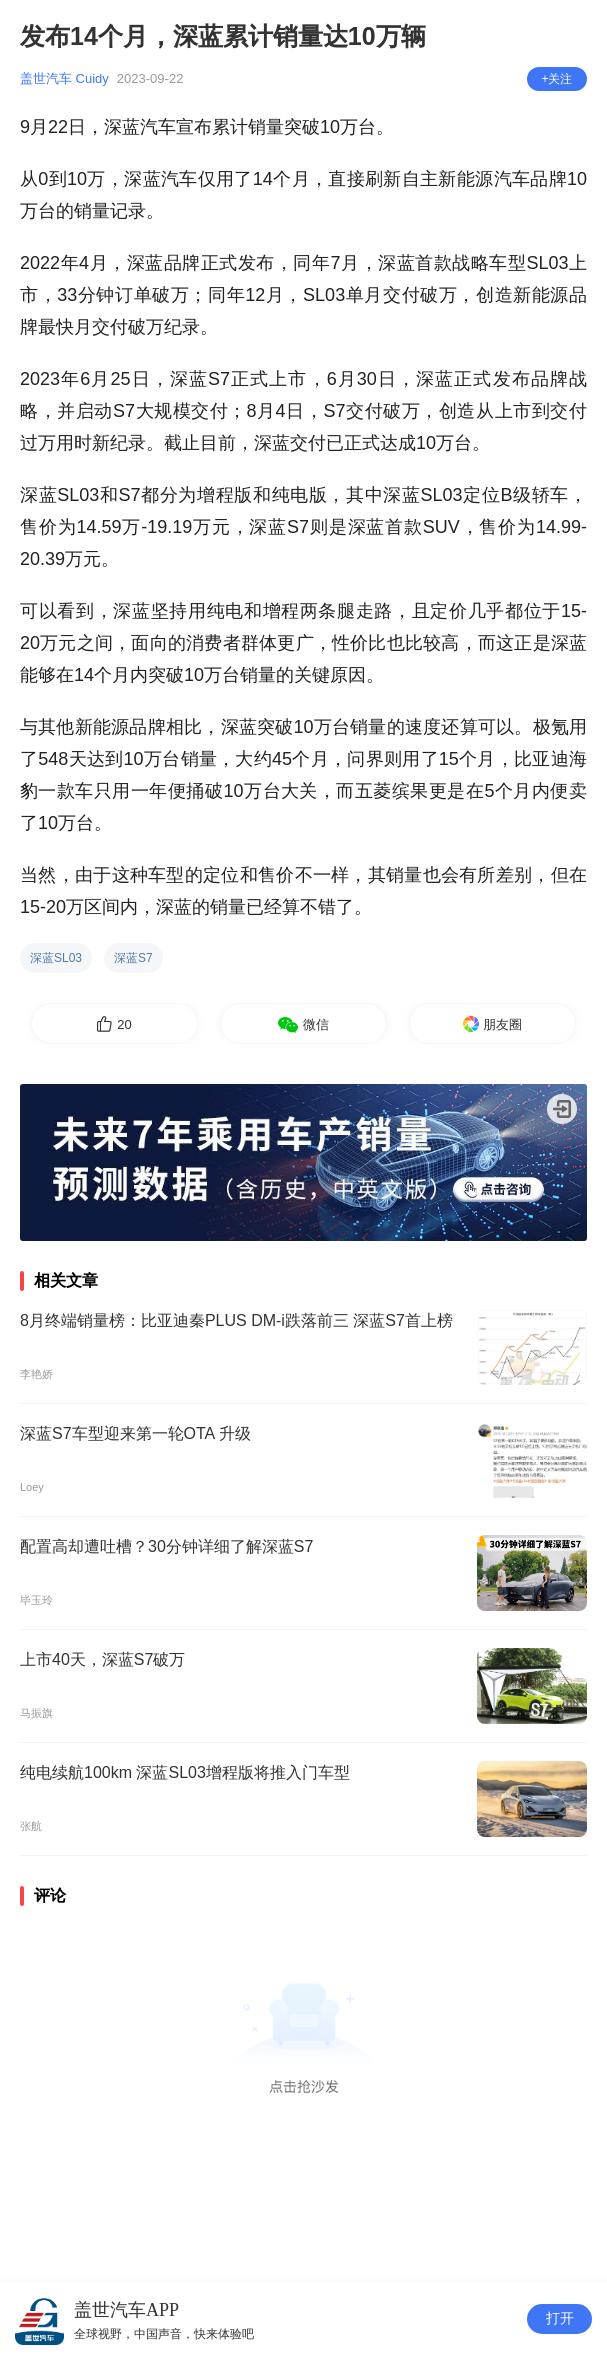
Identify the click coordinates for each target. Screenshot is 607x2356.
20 (124, 1024)
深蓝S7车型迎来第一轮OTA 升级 (135, 1433)
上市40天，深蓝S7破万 (102, 1659)
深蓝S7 (133, 958)
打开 (560, 2318)
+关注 (556, 79)
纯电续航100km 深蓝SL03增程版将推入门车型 (185, 1772)
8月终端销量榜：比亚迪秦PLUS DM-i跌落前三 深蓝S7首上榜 (236, 1320)
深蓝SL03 (56, 958)
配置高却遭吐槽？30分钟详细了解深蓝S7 (166, 1546)
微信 (316, 1024)
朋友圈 (502, 1024)
